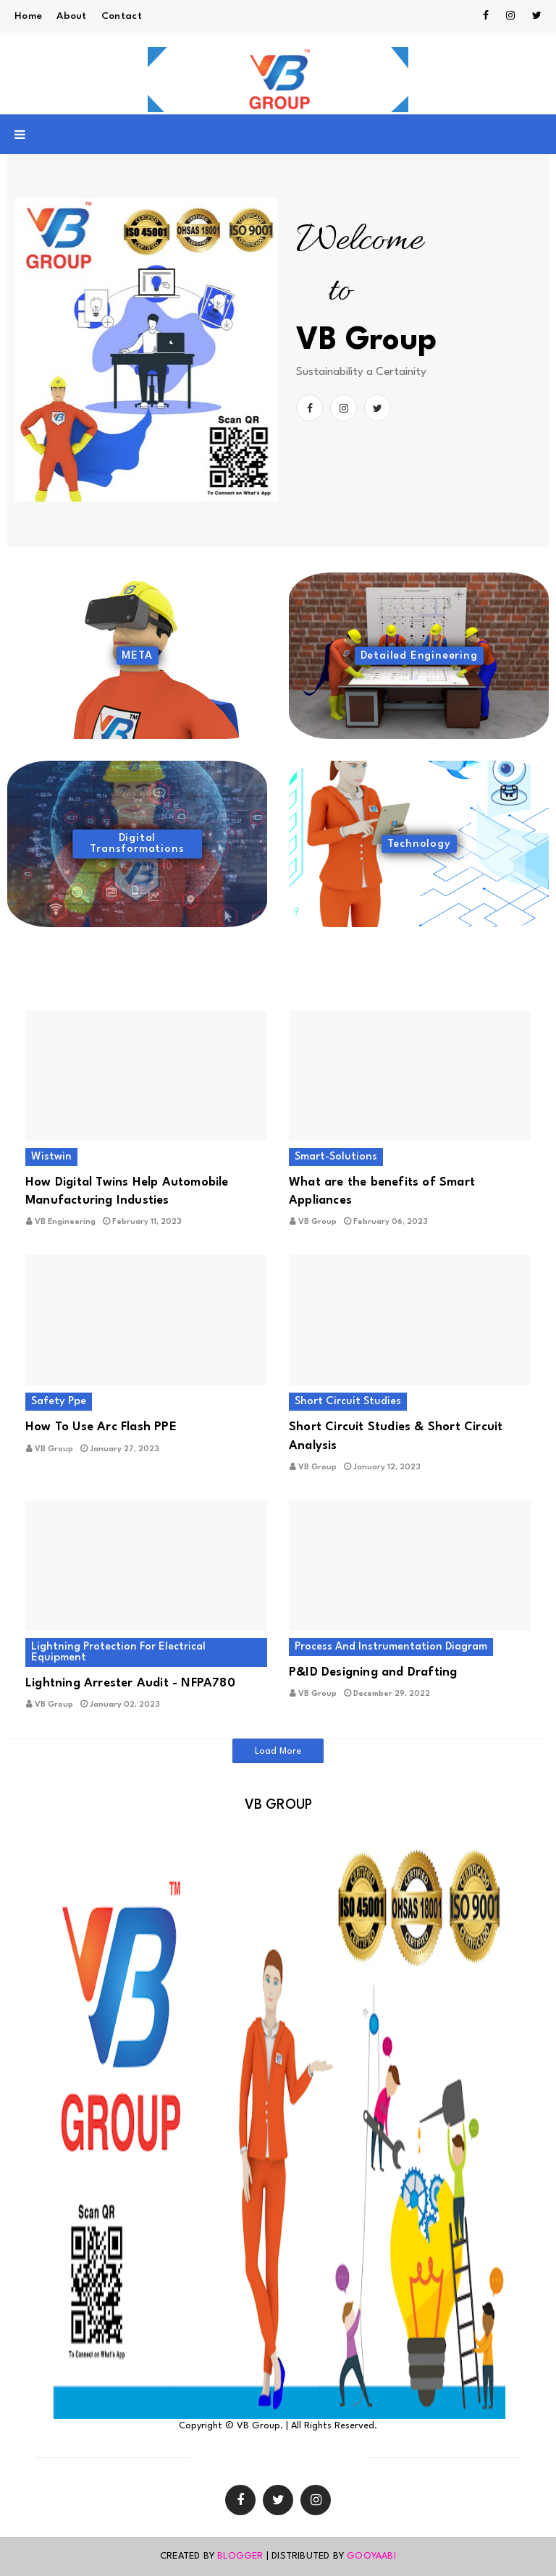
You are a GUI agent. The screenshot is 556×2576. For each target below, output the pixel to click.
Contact (121, 16)
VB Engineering (65, 1222)
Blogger (240, 2556)
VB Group (317, 1222)
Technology (419, 844)
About (71, 16)
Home (28, 16)
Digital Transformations (137, 844)
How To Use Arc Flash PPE (101, 1427)
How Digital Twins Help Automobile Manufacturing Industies (127, 1191)
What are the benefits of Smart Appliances (382, 1191)
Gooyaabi (371, 2556)
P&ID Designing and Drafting (373, 1672)
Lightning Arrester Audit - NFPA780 (130, 1683)
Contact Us (264, 2457)
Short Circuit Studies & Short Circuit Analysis (395, 1436)
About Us (325, 2457)
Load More (278, 1751)
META (137, 656)
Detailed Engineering (419, 656)
